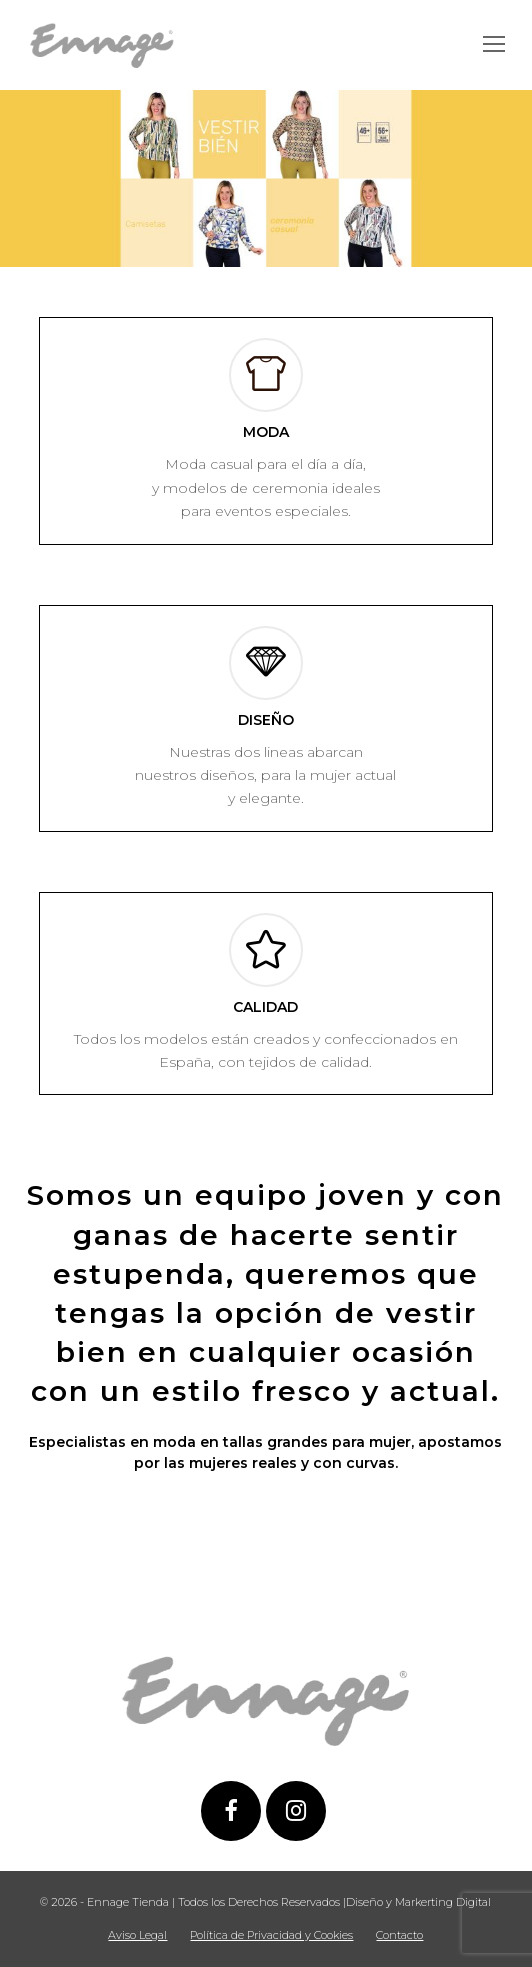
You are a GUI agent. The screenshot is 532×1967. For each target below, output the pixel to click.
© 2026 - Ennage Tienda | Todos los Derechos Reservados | (193, 1902)
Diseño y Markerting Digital (418, 1902)
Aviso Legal (137, 1935)
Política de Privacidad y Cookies (271, 1935)
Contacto (399, 1935)
